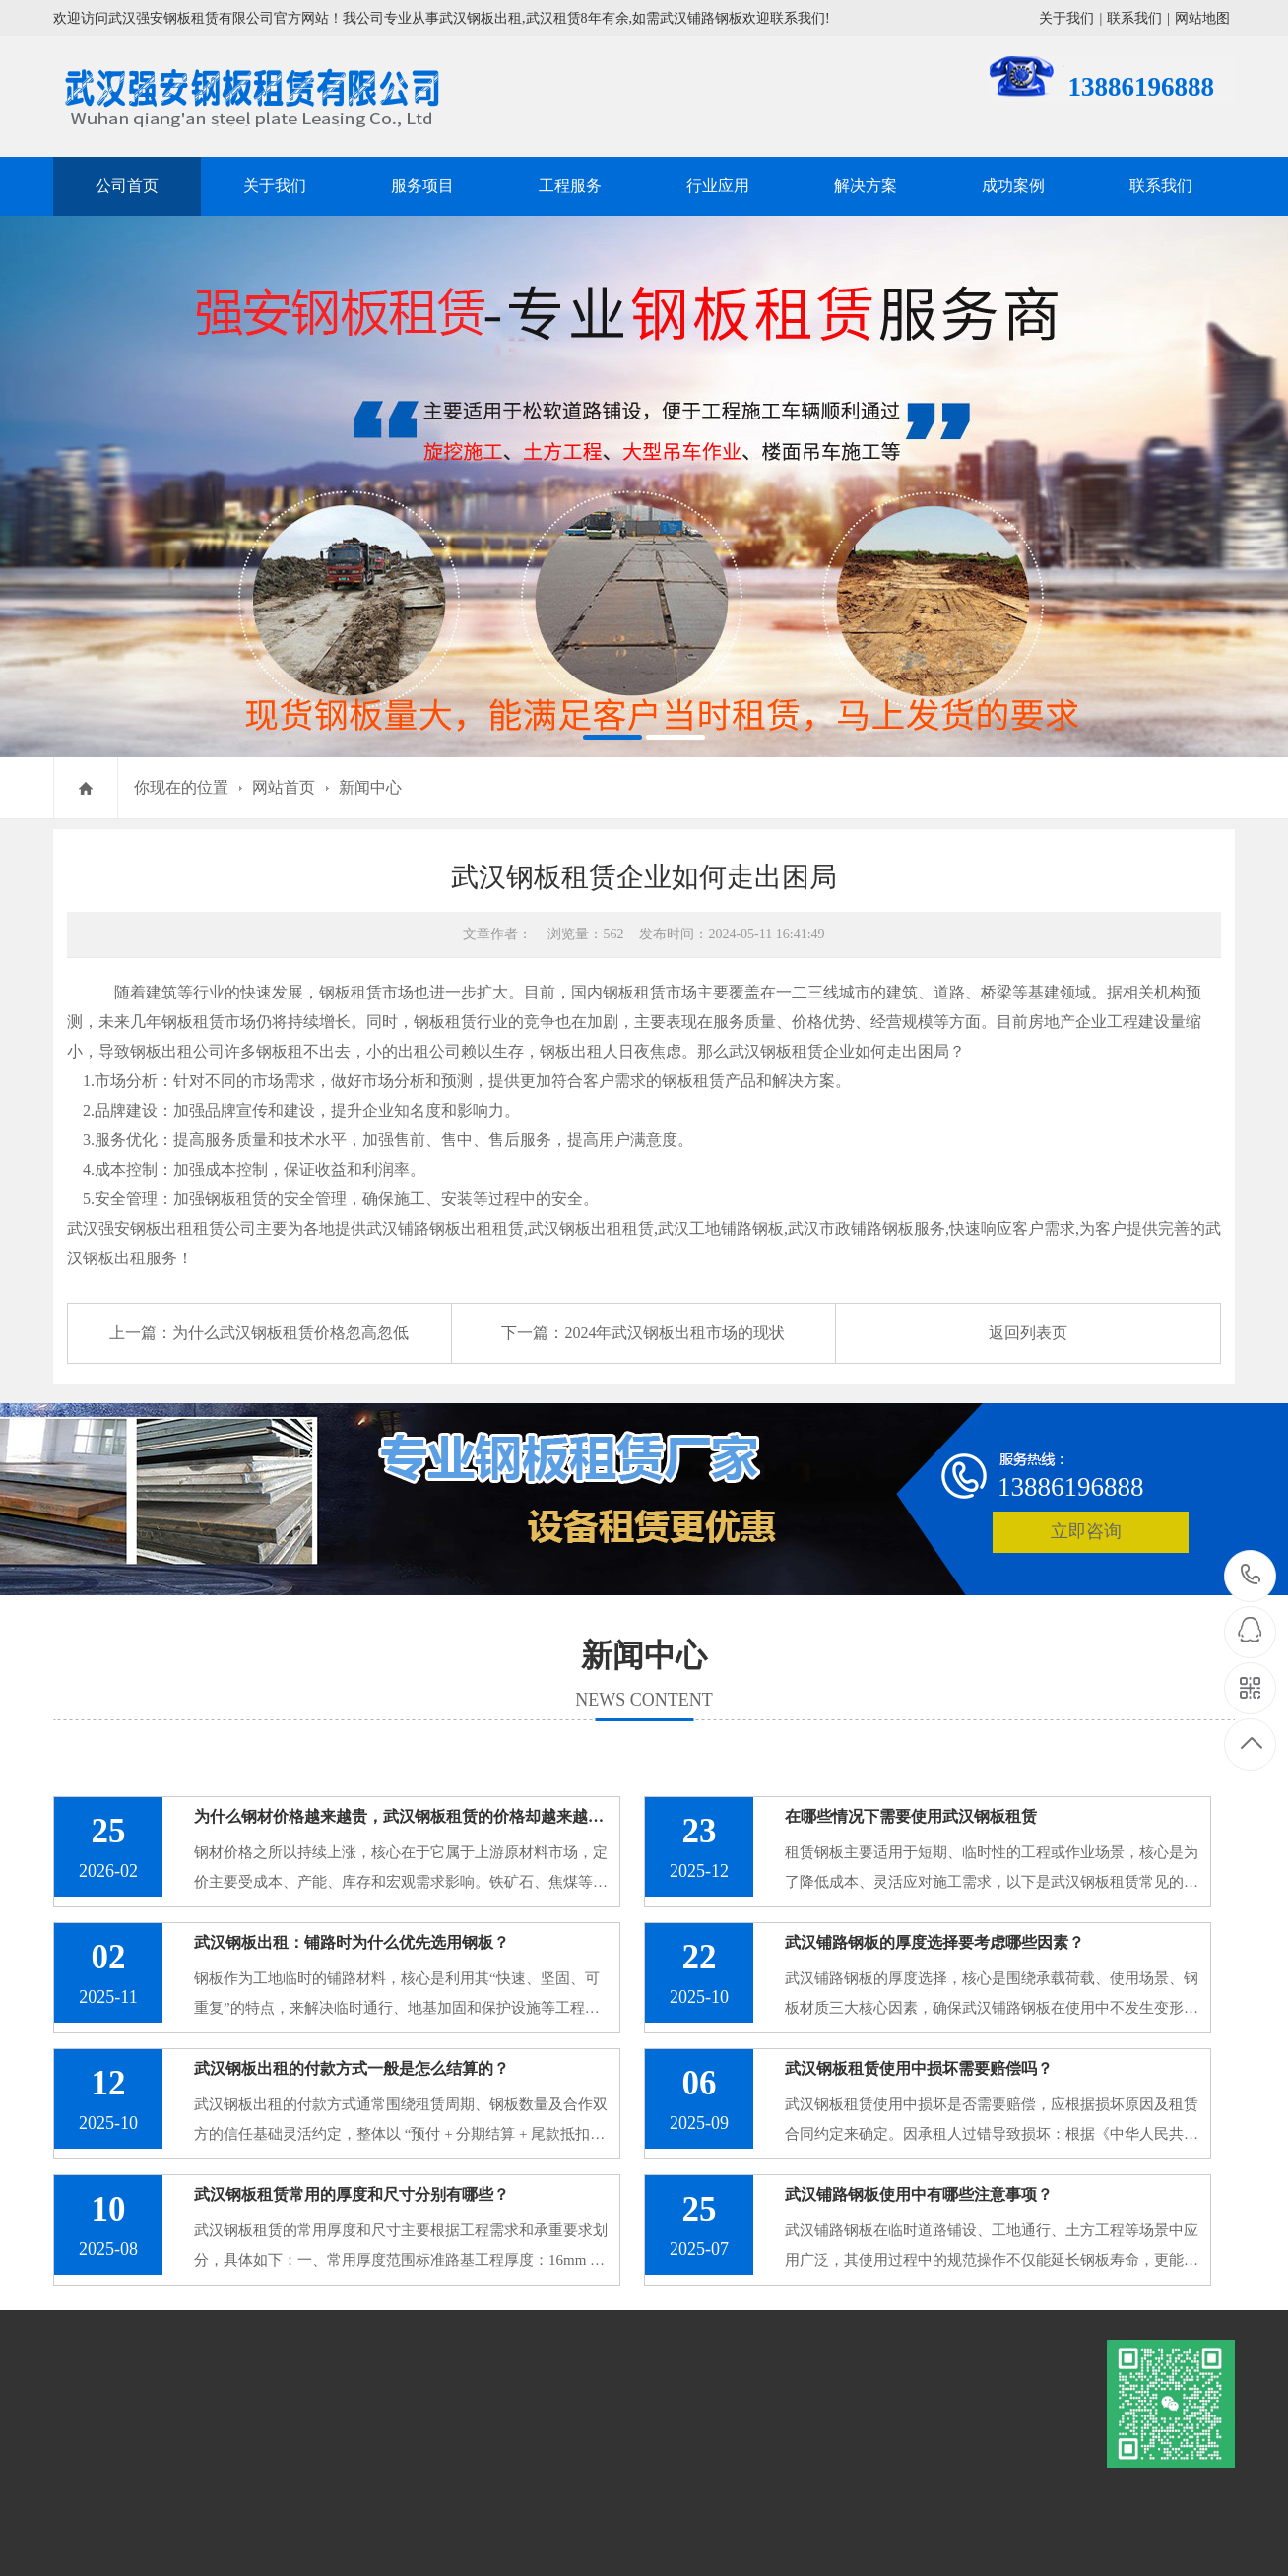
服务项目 (422, 185)
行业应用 (717, 185)
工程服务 (570, 185)
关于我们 (1066, 18)
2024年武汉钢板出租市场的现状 (674, 1332)
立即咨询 (1086, 1531)
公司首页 (127, 185)
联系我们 (1134, 18)
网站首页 (283, 787)
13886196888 (1251, 1575)
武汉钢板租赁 (776, 1051)
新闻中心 (370, 787)
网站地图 (1202, 18)
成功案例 (1013, 185)
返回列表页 (1028, 1332)
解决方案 (865, 185)
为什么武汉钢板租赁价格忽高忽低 (290, 1332)
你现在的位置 (181, 787)
